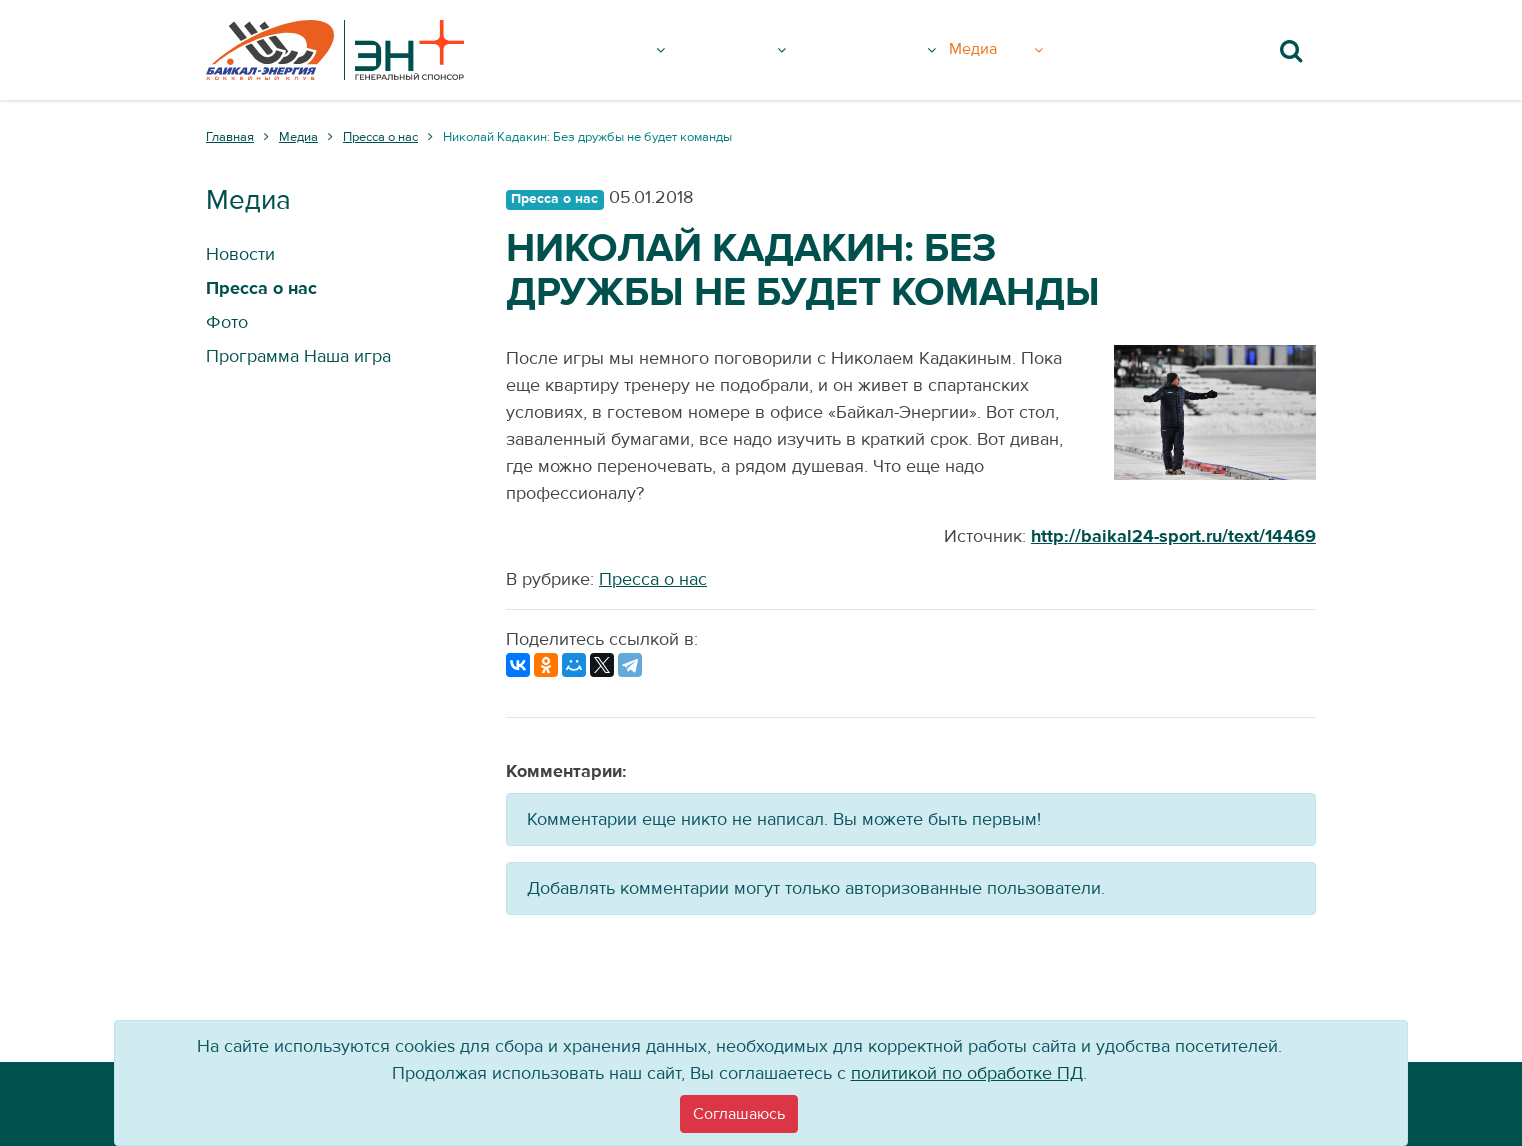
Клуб (640, 50)
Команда (746, 50)
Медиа (1023, 50)
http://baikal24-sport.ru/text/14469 (1173, 536)
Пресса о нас (653, 579)
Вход (1105, 50)
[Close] (739, 1114)
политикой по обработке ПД (967, 1073)
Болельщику (890, 50)
